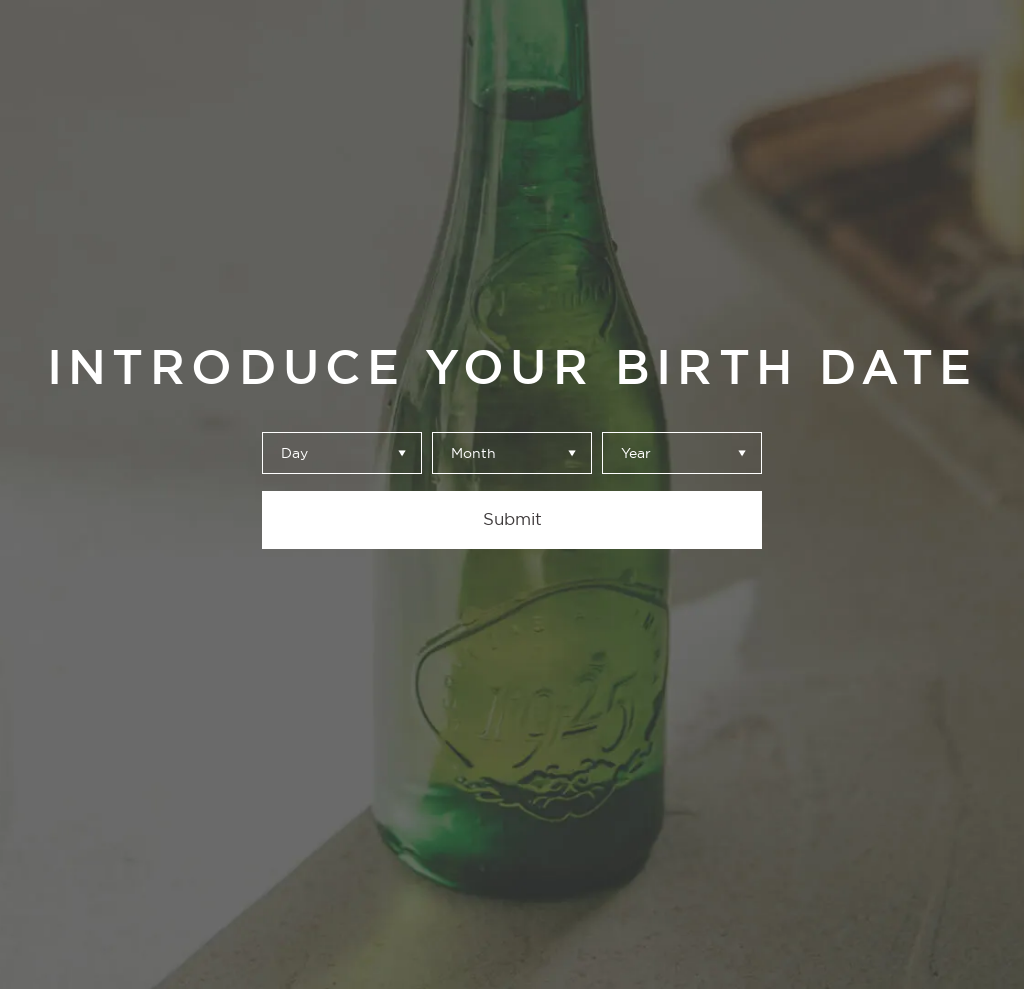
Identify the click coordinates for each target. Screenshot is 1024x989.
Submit (512, 519)
